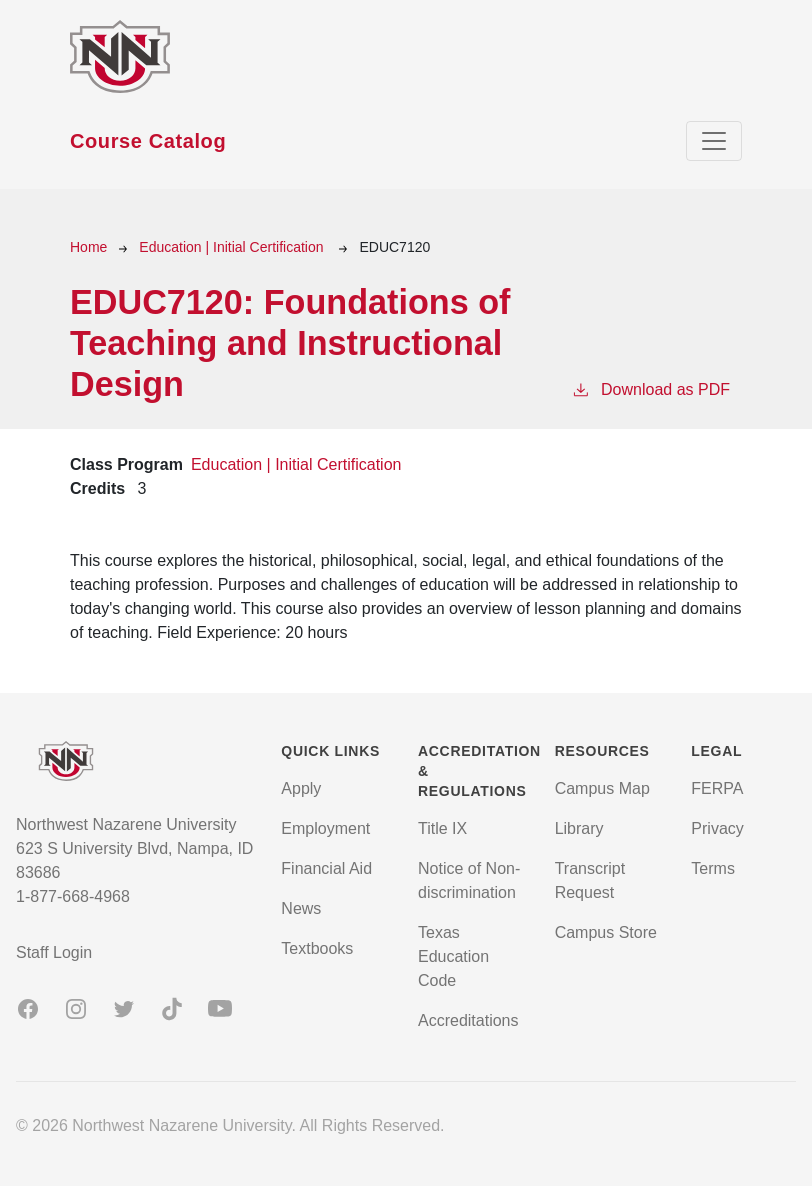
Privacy (717, 828)
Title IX (442, 828)
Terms (713, 868)
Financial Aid (326, 868)
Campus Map (602, 788)
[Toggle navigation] (714, 141)
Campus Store (606, 932)
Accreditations (468, 1020)
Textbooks (317, 948)
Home (88, 247)
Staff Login (54, 952)
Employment (325, 828)
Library (579, 828)
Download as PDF (650, 388)
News (301, 908)
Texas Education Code (453, 956)
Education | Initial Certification (233, 247)
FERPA (717, 788)
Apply (301, 788)
